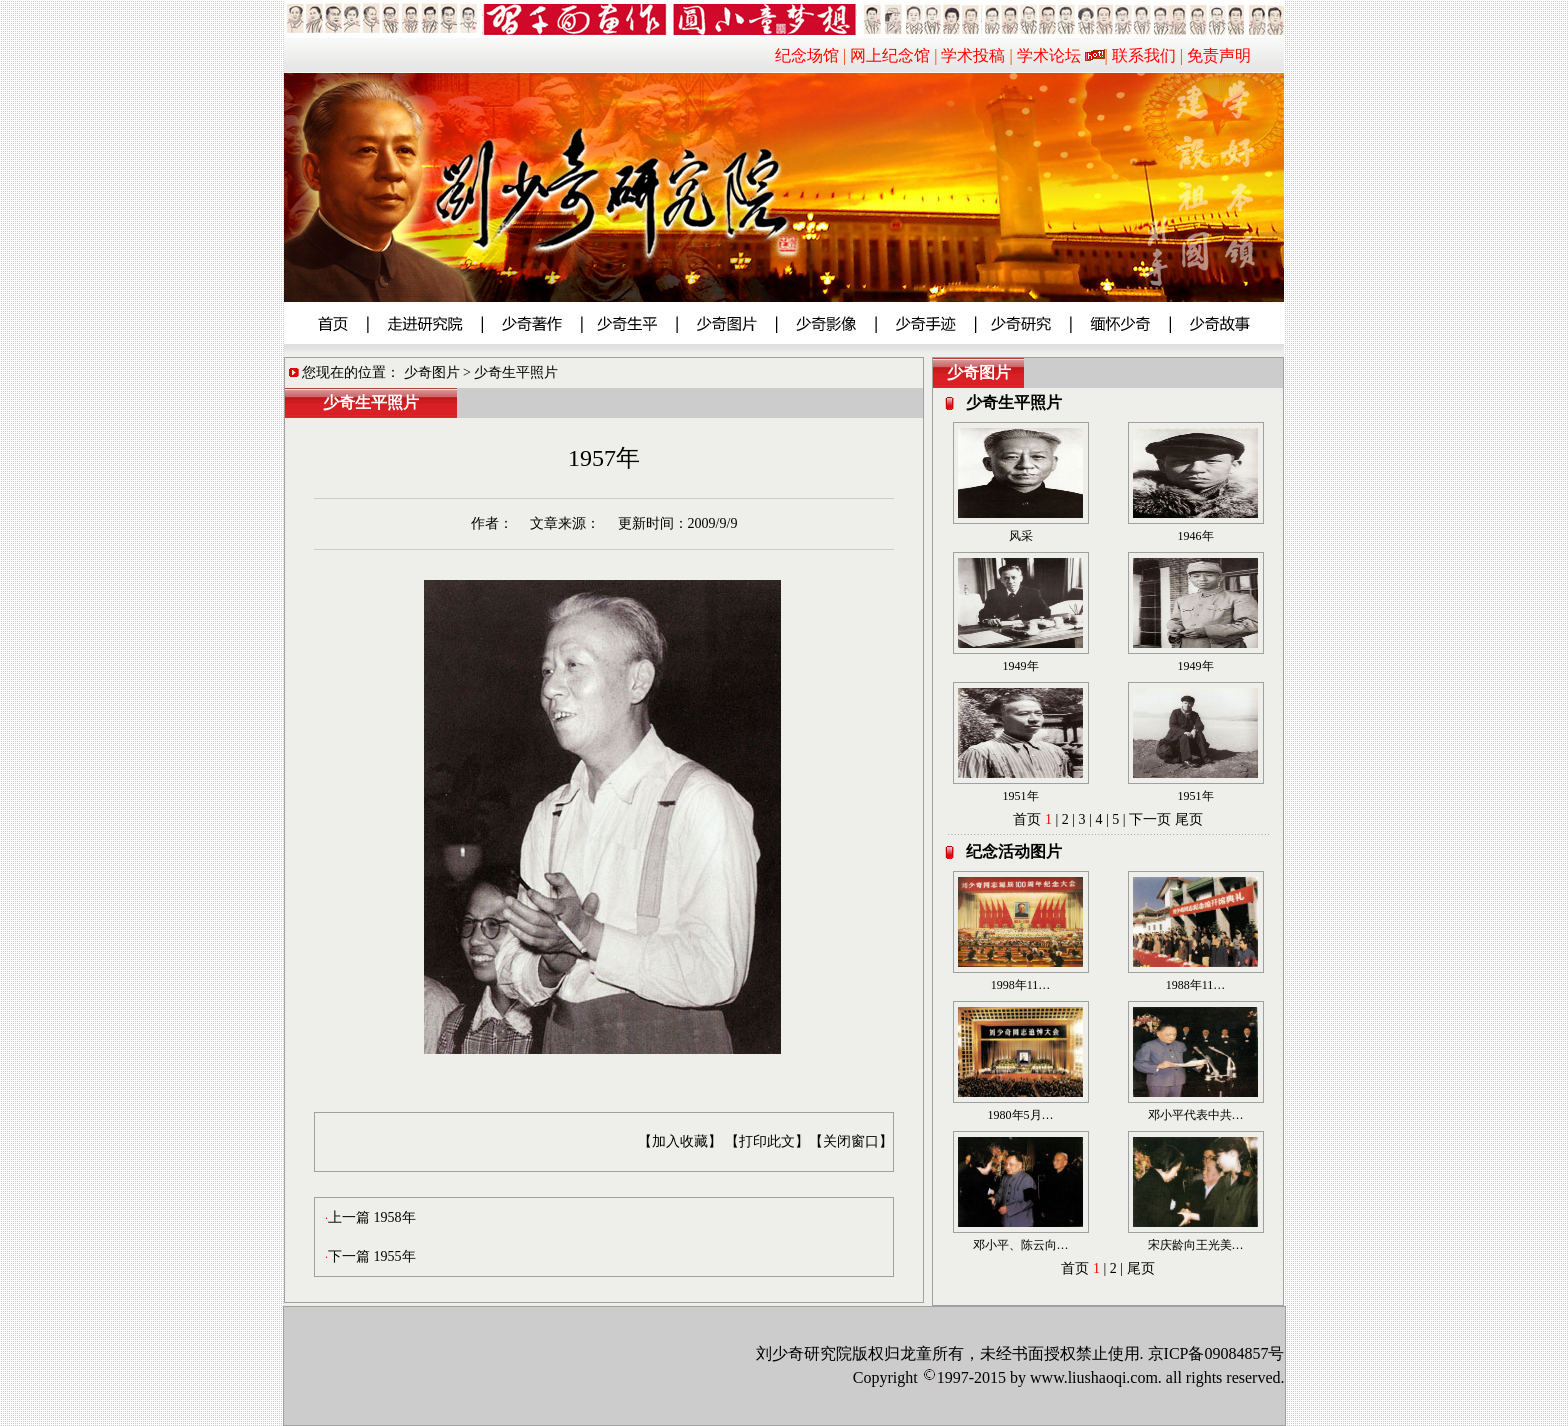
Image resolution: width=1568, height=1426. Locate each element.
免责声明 (1219, 55)
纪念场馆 (807, 55)
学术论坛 (1049, 55)
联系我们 (1144, 55)
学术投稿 (973, 55)
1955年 (395, 1256)
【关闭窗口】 (851, 1141)
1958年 (395, 1217)
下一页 (1150, 819)
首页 (1027, 819)
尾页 (1189, 819)
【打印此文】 (767, 1141)
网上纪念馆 (890, 55)
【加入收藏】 (680, 1141)
